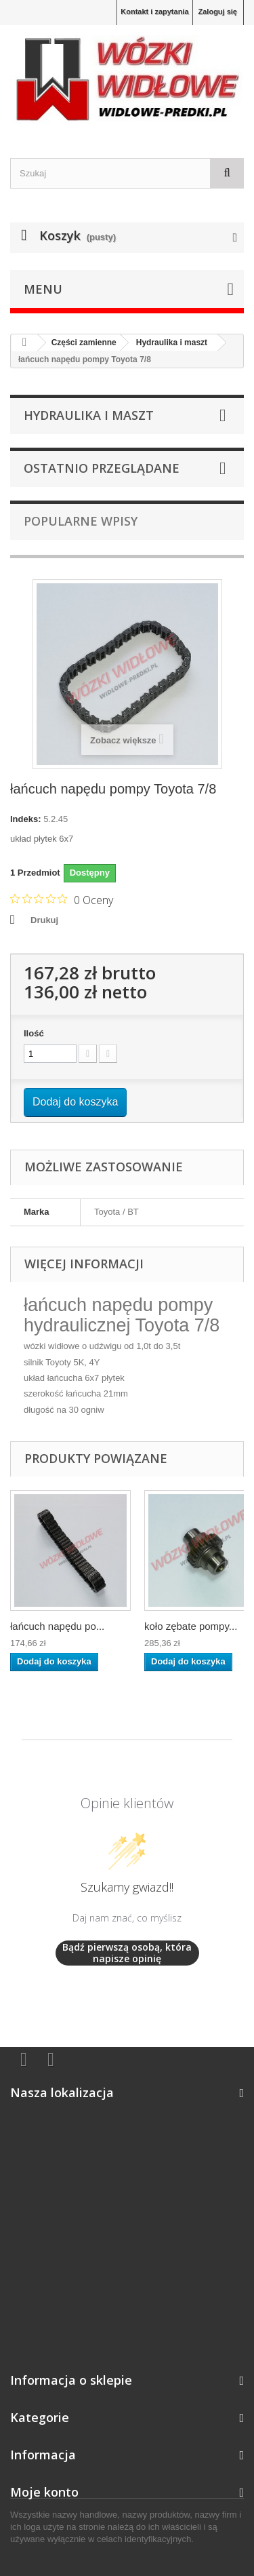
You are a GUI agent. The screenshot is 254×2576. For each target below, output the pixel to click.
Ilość (34, 1033)
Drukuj (44, 920)
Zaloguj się (217, 11)
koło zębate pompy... (190, 1626)
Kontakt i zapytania (154, 11)
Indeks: (25, 819)
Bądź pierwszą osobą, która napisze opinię (127, 1953)
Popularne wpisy (80, 521)
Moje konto (44, 2492)
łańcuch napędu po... (57, 1626)
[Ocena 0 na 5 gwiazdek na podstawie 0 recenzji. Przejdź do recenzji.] (61, 899)
